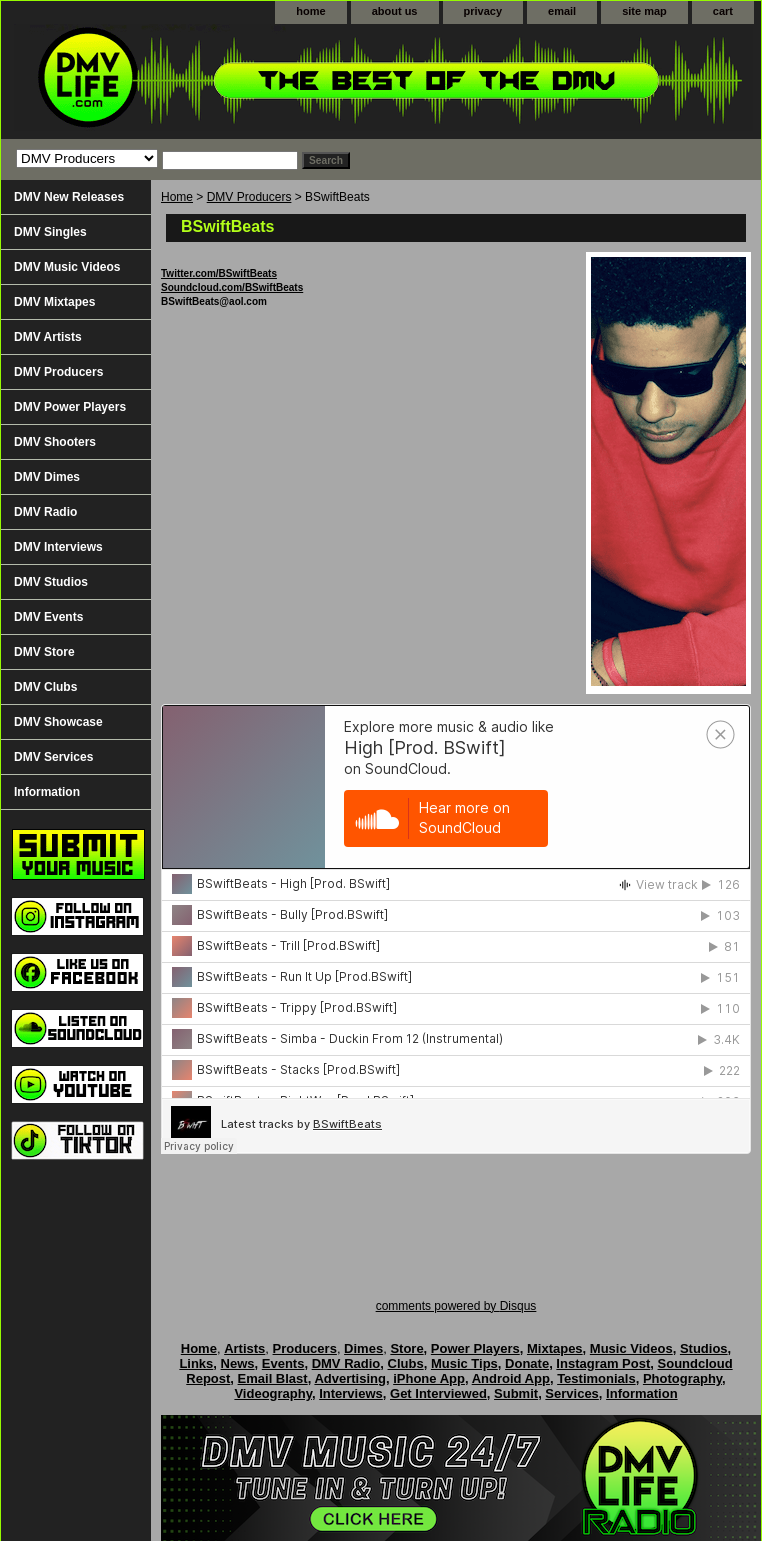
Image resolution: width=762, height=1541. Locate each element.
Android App (511, 1378)
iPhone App (429, 1378)
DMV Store (44, 652)
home (310, 11)
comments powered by (456, 1306)
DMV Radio (45, 512)
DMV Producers (249, 197)
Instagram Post (603, 1363)
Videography (273, 1393)
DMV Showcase (58, 722)
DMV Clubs (45, 687)
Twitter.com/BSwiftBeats (219, 273)
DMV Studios (51, 582)
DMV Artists (48, 337)
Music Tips (464, 1363)
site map (644, 11)
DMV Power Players (70, 407)
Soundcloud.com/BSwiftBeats (232, 287)
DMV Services (53, 757)
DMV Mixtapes (54, 302)
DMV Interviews (58, 547)
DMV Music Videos (67, 267)
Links (196, 1363)
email (562, 11)
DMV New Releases (69, 197)
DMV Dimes (47, 477)
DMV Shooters (55, 442)
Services (572, 1393)
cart (723, 11)
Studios (704, 1348)
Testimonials (596, 1378)
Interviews (351, 1393)
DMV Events (48, 617)
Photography (682, 1378)
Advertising (350, 1378)
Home (177, 197)
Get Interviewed (438, 1393)
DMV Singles (50, 232)
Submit (516, 1393)
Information (47, 792)
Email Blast (273, 1378)
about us (395, 11)
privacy (483, 11)
